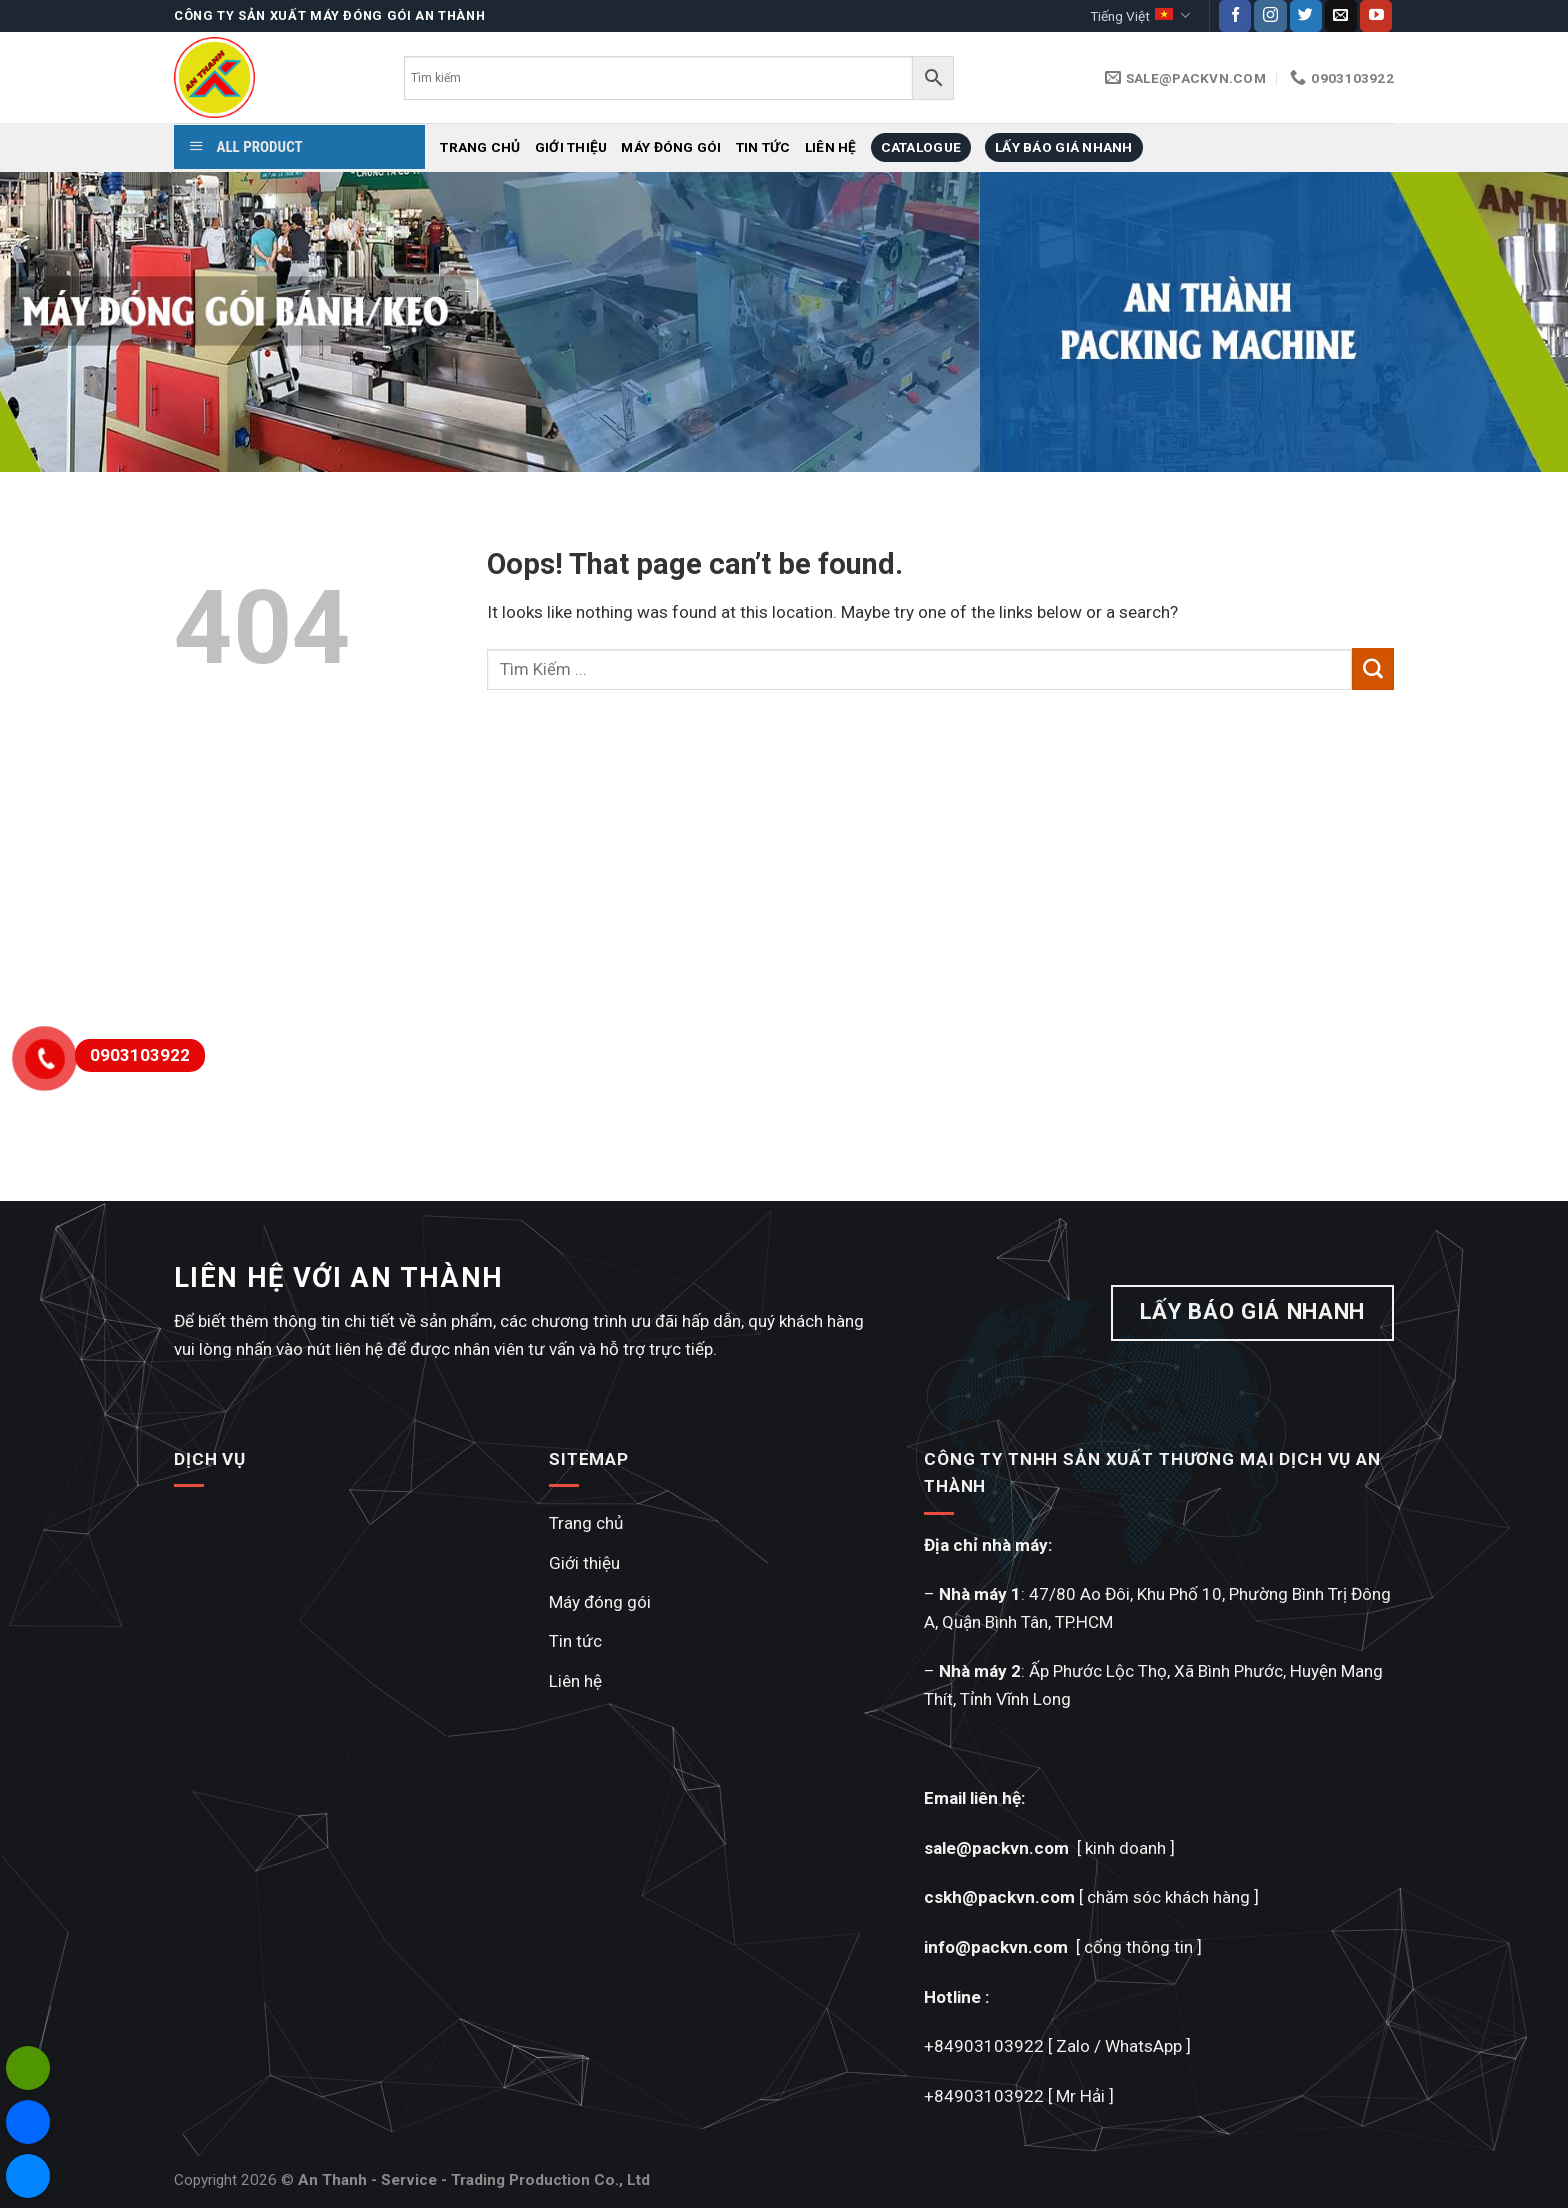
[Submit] (1373, 669)
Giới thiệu (571, 147)
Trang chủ (480, 147)
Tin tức (763, 147)
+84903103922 (984, 2046)
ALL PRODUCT (246, 147)
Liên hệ (831, 147)
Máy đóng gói (671, 147)
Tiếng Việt (1139, 15)
